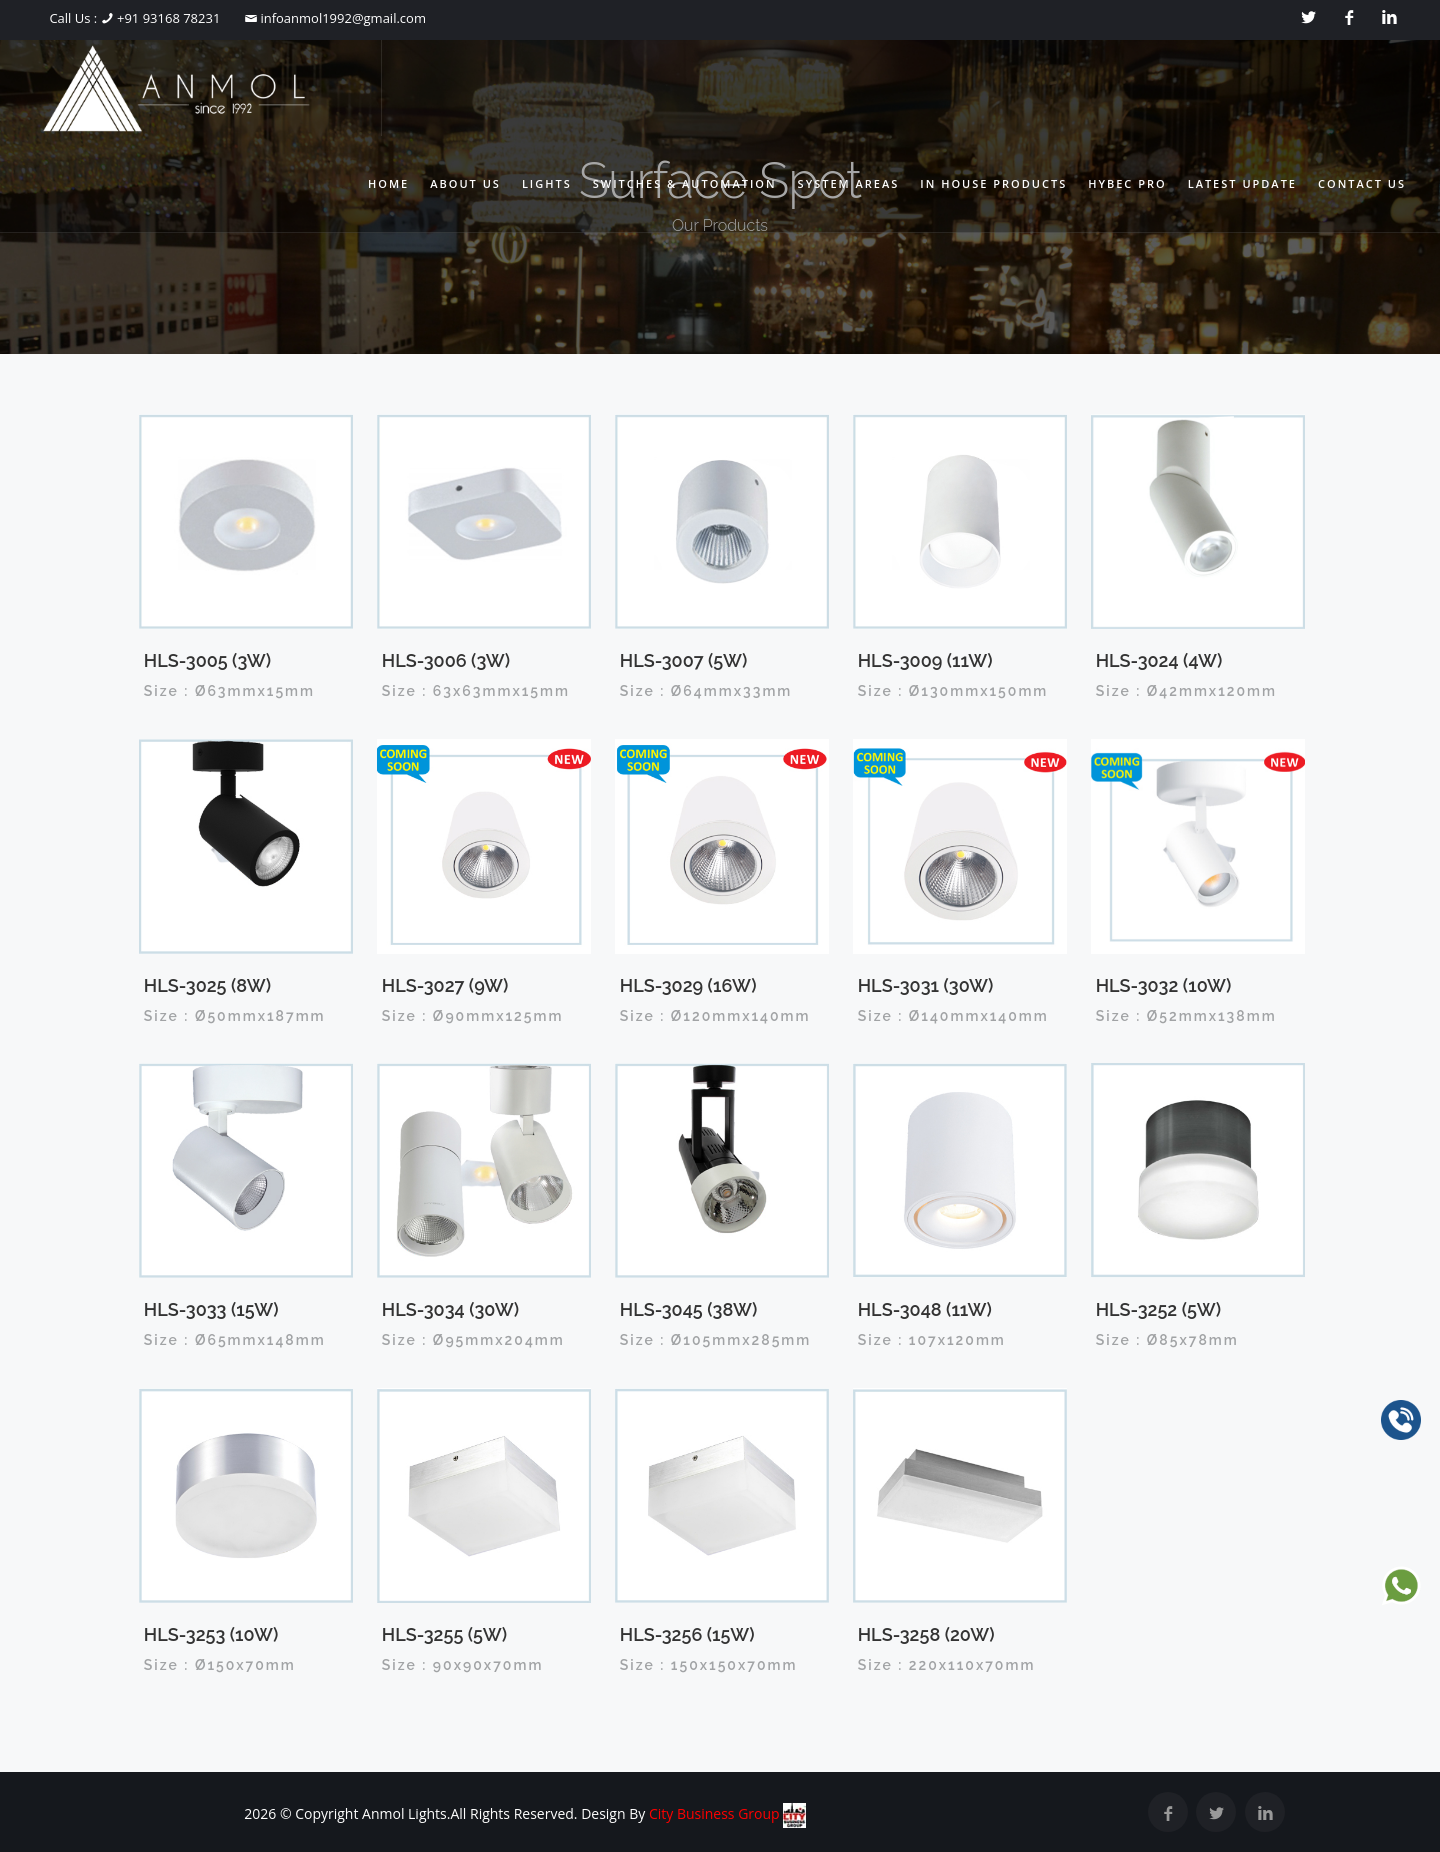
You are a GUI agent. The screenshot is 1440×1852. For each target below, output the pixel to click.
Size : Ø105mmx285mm (716, 1340)
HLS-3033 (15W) (211, 1309)
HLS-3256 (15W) (687, 1634)
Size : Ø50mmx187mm (235, 1016)
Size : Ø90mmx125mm (473, 1016)
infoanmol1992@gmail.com (341, 18)
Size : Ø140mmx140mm (953, 1016)
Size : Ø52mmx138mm (1186, 1016)
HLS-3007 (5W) (684, 660)
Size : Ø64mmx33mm (706, 691)
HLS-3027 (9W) (445, 985)
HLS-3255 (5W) (444, 1634)
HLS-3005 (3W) (207, 660)
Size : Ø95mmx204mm (473, 1340)
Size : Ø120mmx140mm (715, 1016)
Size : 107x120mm (932, 1340)
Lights (547, 183)
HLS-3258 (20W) (926, 1634)
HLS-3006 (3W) (446, 660)
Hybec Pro (1127, 183)
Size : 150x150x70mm (709, 1665)
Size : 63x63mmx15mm (476, 691)
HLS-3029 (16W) (688, 985)
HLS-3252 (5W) (1158, 1309)
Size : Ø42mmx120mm (1186, 691)
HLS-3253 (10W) (211, 1634)
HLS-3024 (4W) (1159, 660)
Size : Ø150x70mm (220, 1665)
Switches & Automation (685, 183)
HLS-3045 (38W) (689, 1309)
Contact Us (1362, 183)
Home (388, 183)
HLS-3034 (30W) (450, 1309)
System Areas (849, 183)
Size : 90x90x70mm (463, 1665)
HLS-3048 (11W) (925, 1309)
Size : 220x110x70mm (947, 1665)
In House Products (993, 183)
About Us (465, 183)
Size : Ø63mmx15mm (229, 691)
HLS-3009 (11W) (925, 660)
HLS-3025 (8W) (207, 985)
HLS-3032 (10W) (1164, 985)
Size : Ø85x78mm (1167, 1340)
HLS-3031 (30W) (926, 985)
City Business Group (727, 1813)
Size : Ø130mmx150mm (953, 691)
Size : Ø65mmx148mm (235, 1340)
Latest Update (1242, 183)
